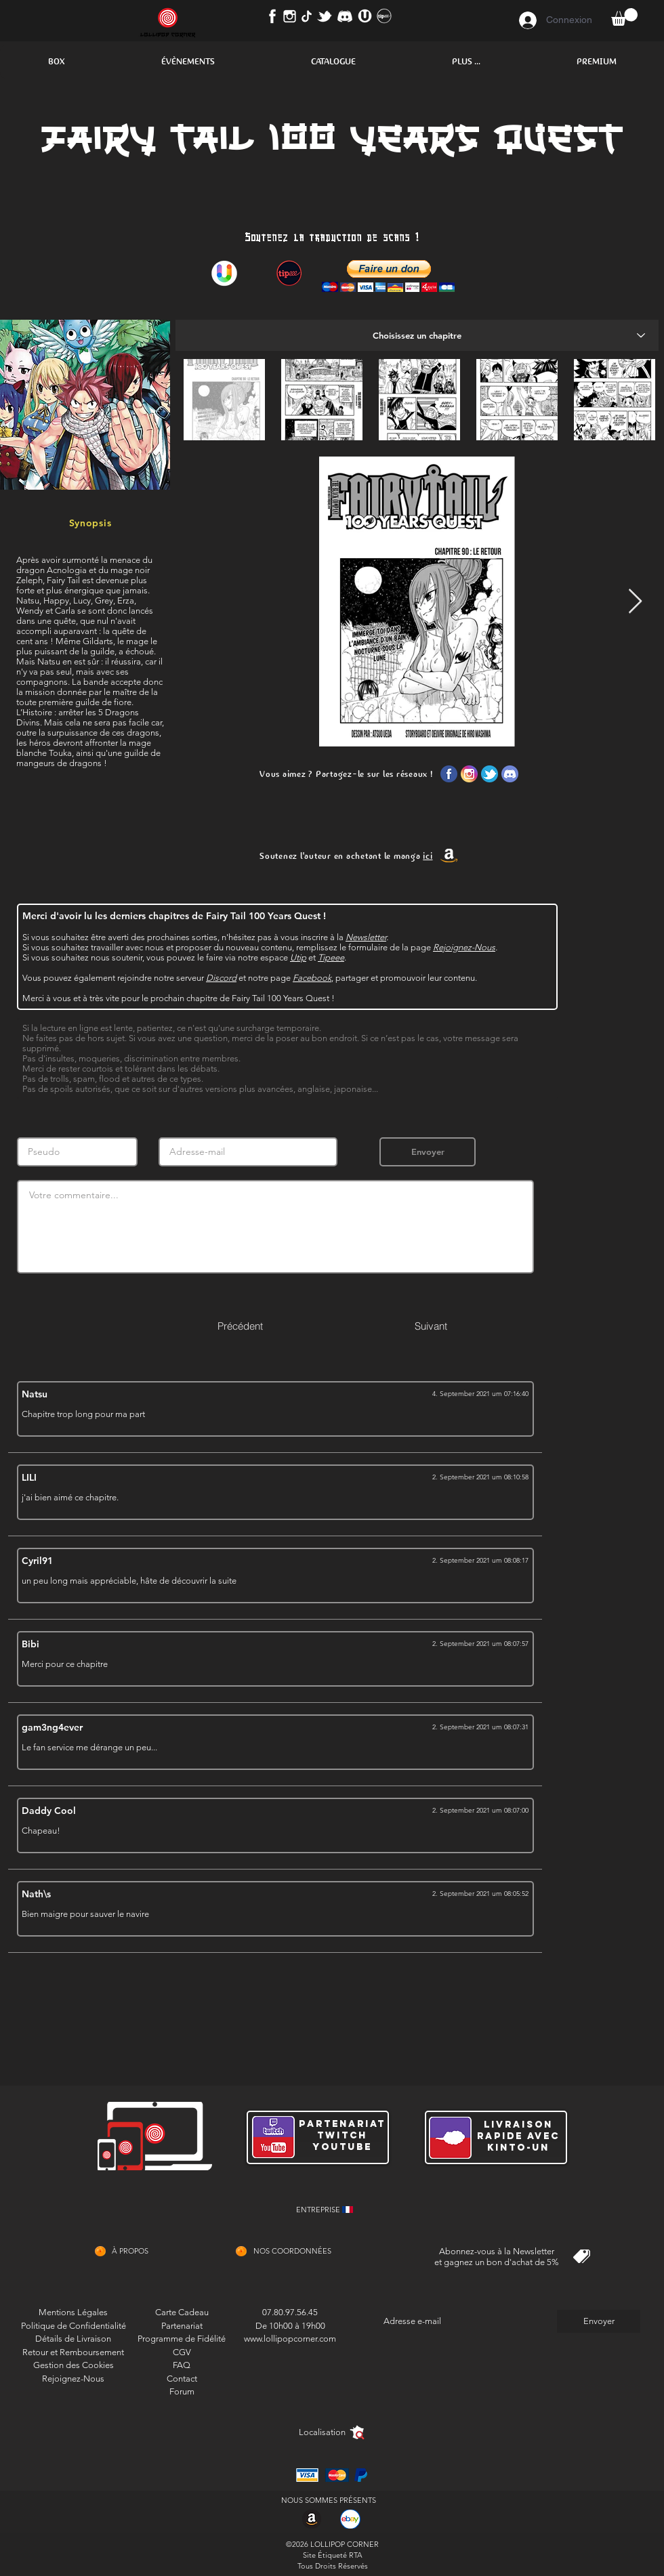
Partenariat (182, 2326)
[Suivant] (431, 1325)
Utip (298, 957)
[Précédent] (240, 1325)
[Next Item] (635, 602)
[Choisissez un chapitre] (417, 335)
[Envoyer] (427, 1151)
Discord (221, 978)
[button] (56, 62)
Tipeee (331, 957)
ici (427, 856)
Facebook (312, 978)
